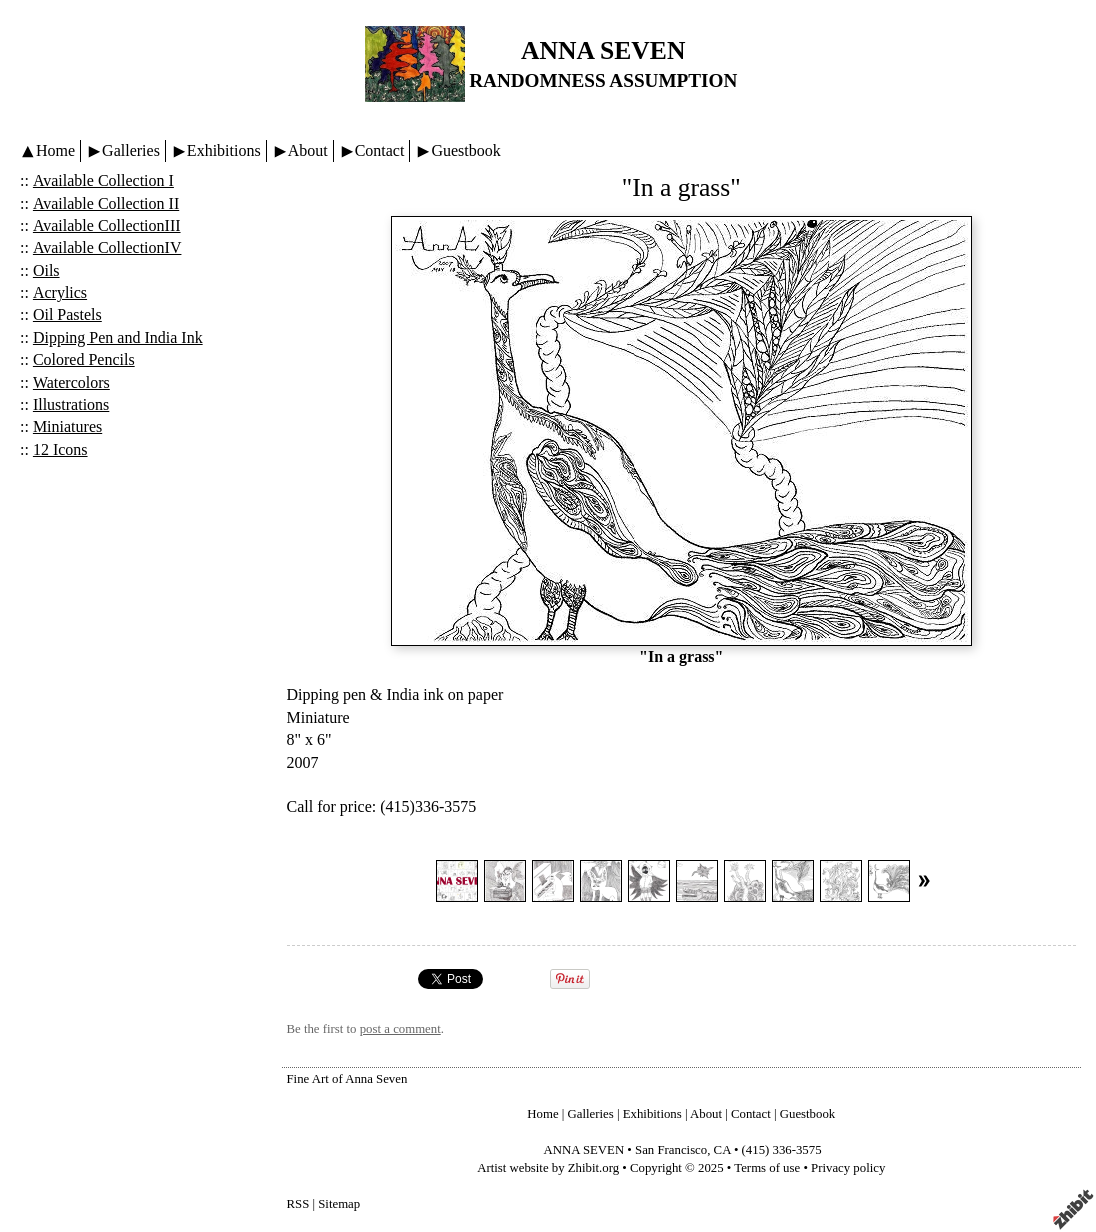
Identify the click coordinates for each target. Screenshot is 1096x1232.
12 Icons (60, 449)
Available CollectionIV (107, 247)
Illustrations (71, 404)
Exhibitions (224, 150)
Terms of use (767, 1168)
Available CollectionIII (107, 225)
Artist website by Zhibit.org (548, 1168)
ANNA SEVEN (603, 50)
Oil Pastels (67, 314)
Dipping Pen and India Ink (118, 337)
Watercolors (71, 382)
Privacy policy (848, 1168)
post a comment (400, 1029)
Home (55, 150)
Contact (380, 150)
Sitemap (339, 1204)
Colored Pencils (84, 359)
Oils (46, 270)
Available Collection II (106, 203)
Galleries (131, 150)
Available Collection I (103, 180)
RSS (298, 1204)
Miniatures (67, 426)
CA (722, 1150)
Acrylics (60, 292)
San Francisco (671, 1150)
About (308, 150)
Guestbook (465, 150)
